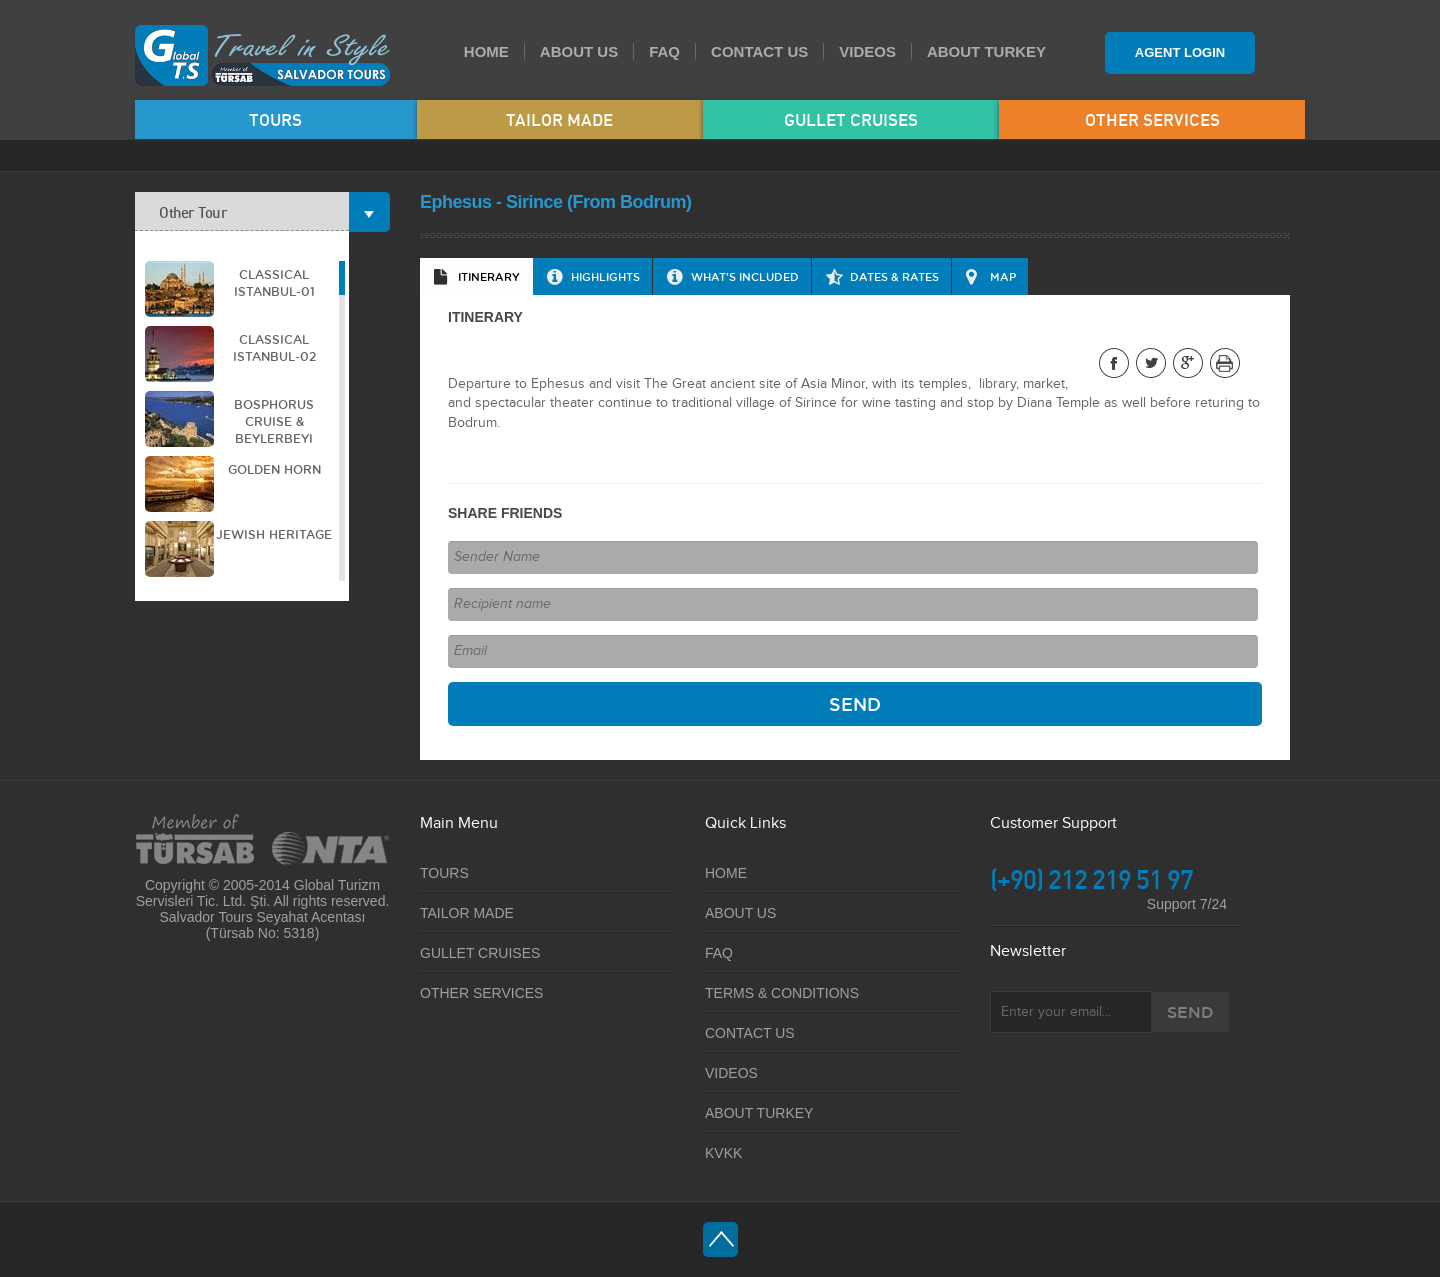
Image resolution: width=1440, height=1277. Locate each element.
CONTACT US (759, 51)
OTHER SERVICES (1152, 119)
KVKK (723, 1153)
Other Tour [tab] (254, 211)
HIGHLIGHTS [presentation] (605, 276)
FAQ (664, 51)
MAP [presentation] (1003, 276)
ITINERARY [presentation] (489, 276)
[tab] (476, 276)
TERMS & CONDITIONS (782, 993)
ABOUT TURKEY (986, 51)
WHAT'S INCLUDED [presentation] (745, 276)
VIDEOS (867, 51)
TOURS (275, 119)
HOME (486, 51)
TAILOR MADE (559, 119)
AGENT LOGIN (1180, 52)
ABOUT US (579, 51)
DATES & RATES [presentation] (894, 276)
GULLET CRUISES (851, 119)
